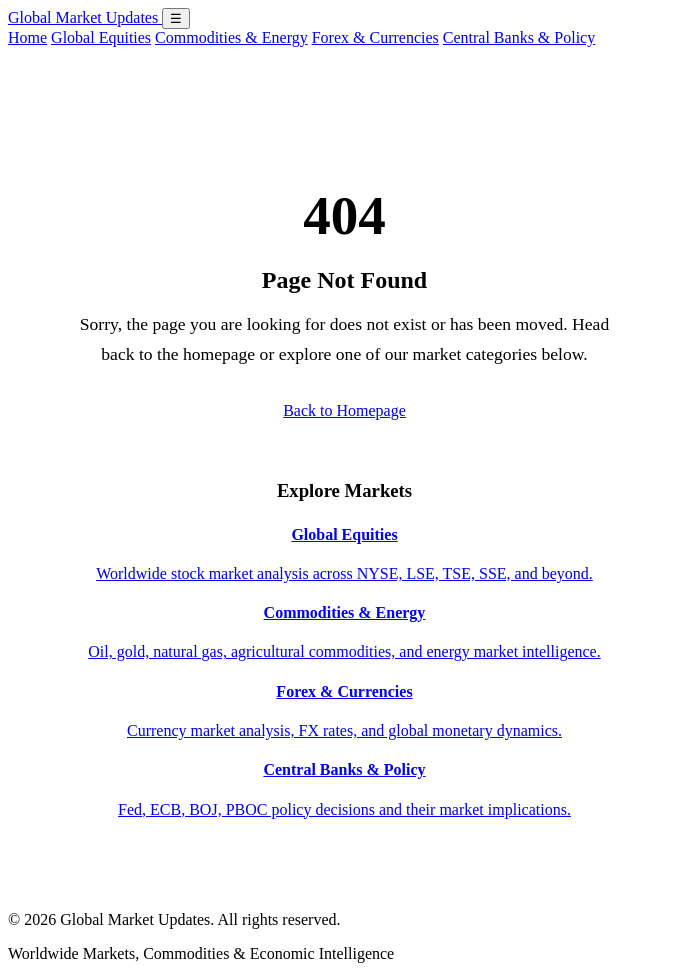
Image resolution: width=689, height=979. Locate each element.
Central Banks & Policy (519, 37)
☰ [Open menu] (176, 18)
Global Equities (101, 37)
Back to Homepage (344, 410)
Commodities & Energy (231, 37)
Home (27, 37)
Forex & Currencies (375, 37)
